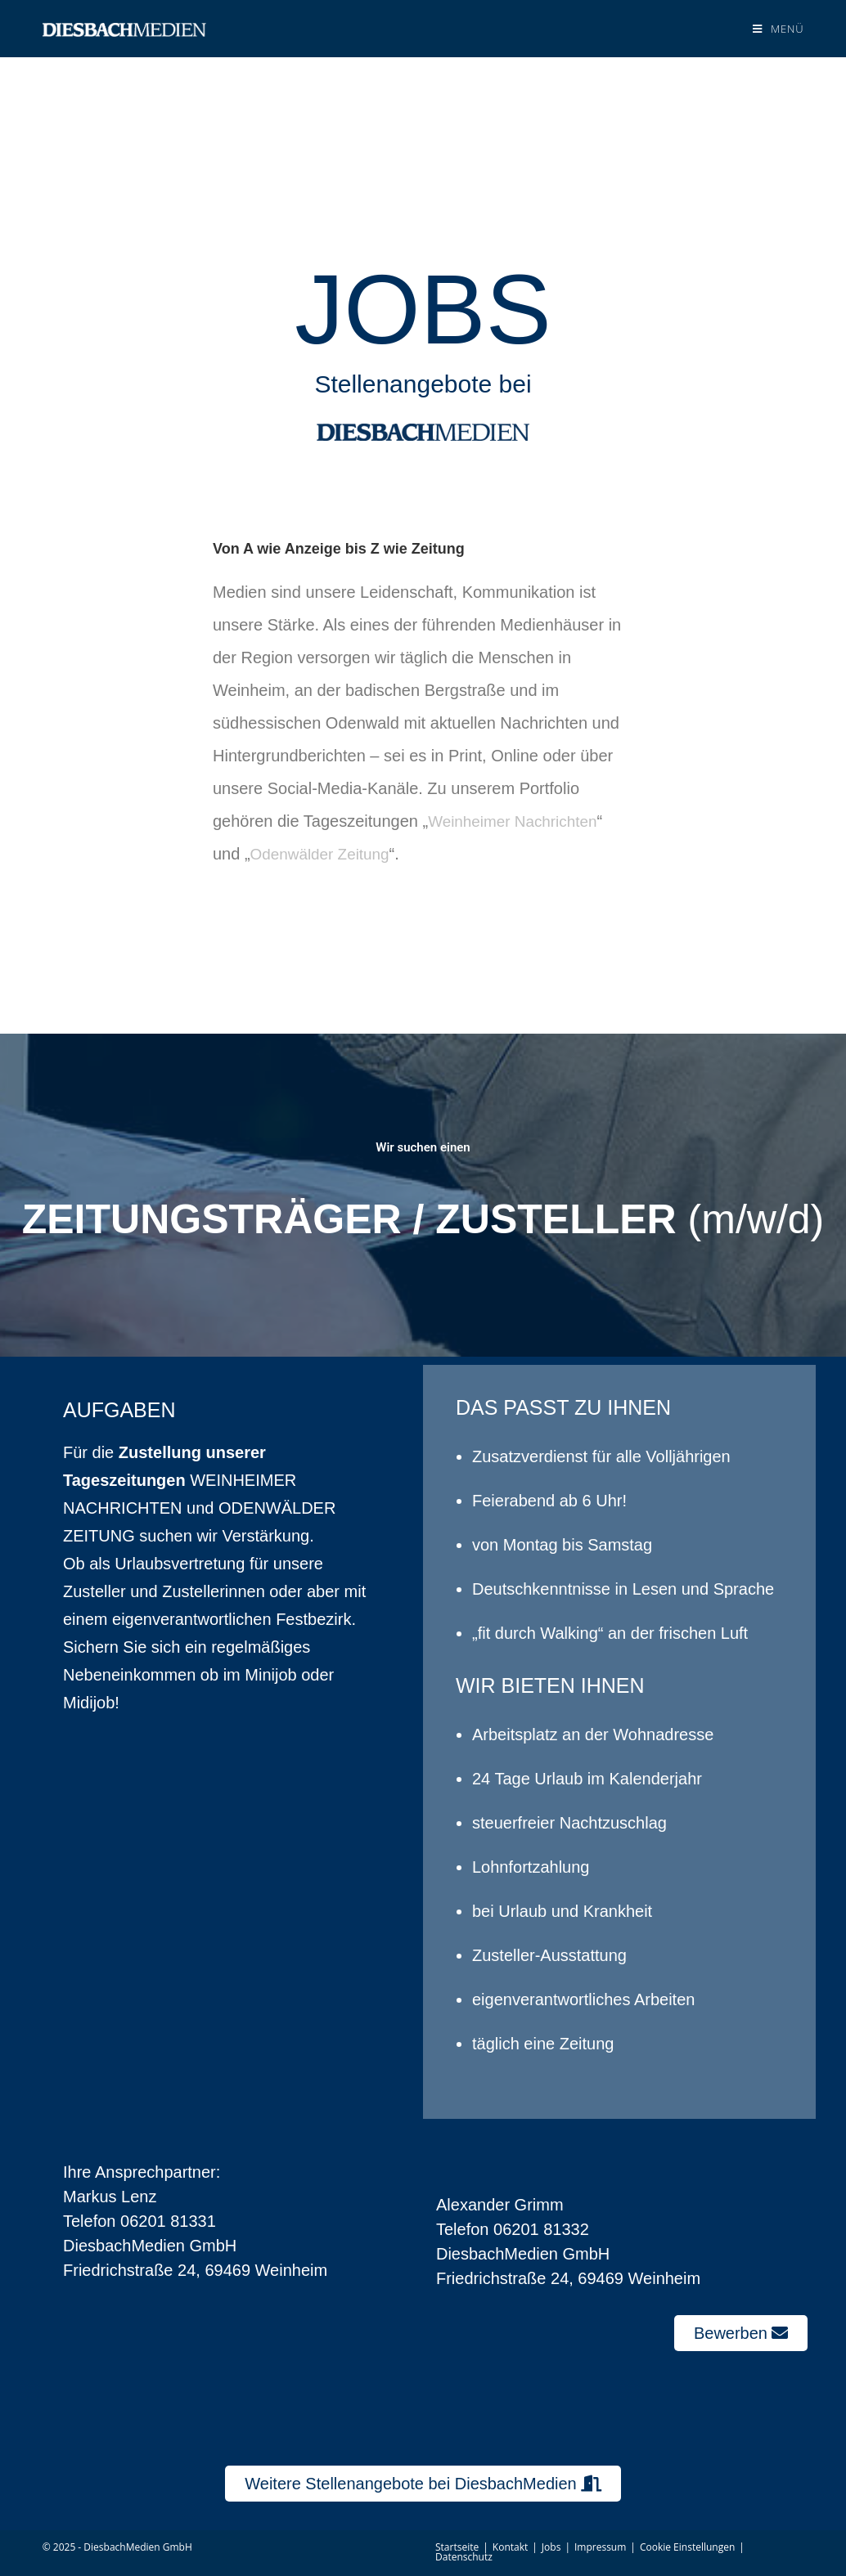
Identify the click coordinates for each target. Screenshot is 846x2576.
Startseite (457, 2547)
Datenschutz (464, 2557)
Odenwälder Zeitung (324, 854)
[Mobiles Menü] (778, 28)
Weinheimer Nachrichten (517, 821)
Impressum (600, 2547)
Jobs (551, 2547)
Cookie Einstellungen (687, 2547)
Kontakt (510, 2547)
